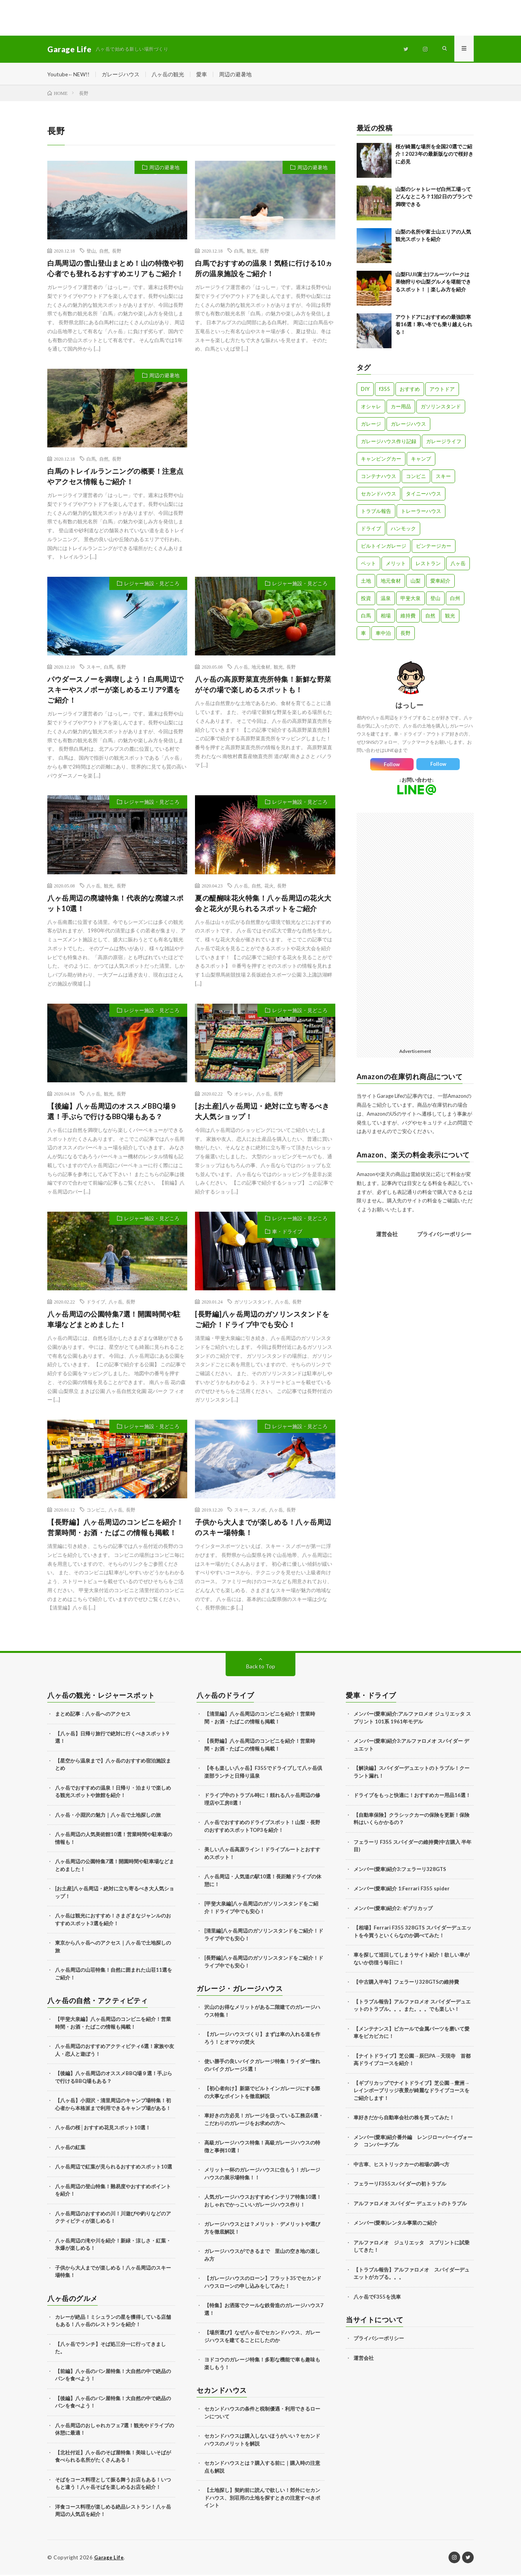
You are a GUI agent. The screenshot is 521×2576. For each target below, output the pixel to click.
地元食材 (261, 668)
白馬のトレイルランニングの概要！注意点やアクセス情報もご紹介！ (115, 477)
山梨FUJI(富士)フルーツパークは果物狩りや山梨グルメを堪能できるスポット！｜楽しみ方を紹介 (433, 283)
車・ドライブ (287, 1233)
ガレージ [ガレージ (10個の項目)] (371, 425)
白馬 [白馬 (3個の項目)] (366, 617)
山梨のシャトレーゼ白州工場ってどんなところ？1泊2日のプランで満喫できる (433, 197)
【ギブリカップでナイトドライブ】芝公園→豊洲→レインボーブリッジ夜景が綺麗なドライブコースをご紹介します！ (411, 2091)
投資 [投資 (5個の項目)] (366, 599)
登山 (91, 251)
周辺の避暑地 (235, 74)
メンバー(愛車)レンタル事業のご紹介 (395, 2224)
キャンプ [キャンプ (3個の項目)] (421, 460)
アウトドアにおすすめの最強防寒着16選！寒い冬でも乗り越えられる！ (433, 325)
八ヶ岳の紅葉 (70, 2148)
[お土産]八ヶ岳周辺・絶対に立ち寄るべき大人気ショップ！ (262, 1112)
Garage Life (109, 2558)
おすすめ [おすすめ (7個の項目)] (410, 390)
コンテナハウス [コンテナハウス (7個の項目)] (378, 477)
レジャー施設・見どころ (151, 584)
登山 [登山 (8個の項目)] (435, 599)
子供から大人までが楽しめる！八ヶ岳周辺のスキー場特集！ (263, 1528)
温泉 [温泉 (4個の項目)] (386, 599)
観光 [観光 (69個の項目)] (450, 617)
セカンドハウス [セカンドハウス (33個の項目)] (378, 495)
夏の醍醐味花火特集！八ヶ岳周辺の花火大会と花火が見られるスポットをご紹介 (263, 904)
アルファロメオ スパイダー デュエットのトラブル (410, 2204)
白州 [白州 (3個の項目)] (455, 599)
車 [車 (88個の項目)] (363, 634)
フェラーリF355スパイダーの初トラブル (400, 2185)
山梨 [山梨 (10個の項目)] (416, 582)
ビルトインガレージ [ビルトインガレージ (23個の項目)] (383, 547)
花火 (269, 886)
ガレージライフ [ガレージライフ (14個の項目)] (443, 442)
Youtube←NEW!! (68, 74)
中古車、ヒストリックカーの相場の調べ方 (401, 2165)
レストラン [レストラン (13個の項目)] (428, 564)
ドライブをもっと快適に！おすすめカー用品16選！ (412, 1796)
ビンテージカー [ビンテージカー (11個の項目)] (433, 547)
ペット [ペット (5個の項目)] (368, 564)
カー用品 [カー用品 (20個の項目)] (401, 407)
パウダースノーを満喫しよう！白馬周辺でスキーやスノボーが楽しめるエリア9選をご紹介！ (115, 691)
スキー (93, 668)
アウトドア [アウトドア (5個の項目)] (442, 390)
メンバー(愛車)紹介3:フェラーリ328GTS (400, 1870)
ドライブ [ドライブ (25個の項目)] (371, 529)
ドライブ (95, 1302)
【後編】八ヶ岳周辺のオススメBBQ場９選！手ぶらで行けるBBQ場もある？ (112, 1112)
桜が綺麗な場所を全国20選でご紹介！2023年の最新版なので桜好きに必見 (434, 155)
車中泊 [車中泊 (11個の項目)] (383, 634)
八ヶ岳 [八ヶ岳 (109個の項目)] (458, 564)
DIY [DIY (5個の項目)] (365, 390)
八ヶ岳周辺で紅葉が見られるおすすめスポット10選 (113, 2168)
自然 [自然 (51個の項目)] (430, 617)
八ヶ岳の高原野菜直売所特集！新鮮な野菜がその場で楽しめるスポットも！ (263, 685)
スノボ (259, 1510)
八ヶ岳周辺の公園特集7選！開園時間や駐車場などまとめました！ (114, 1320)
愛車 (202, 74)
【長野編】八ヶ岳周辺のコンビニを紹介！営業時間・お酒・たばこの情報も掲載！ (115, 1528)
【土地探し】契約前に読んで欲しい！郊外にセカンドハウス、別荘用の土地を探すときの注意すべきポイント (262, 2498)
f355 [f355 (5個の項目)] (384, 390)
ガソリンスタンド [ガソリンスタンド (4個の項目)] (441, 407)
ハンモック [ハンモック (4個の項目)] (403, 529)
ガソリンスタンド (252, 1302)
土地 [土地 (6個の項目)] (366, 582)
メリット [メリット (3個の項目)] (396, 564)
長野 (116, 251)
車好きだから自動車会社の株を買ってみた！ (404, 2118)
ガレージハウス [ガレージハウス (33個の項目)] (408, 425)
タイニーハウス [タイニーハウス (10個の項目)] (423, 495)
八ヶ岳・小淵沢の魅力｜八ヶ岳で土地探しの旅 (108, 1816)
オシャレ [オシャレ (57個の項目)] (371, 407)
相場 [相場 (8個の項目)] (386, 617)
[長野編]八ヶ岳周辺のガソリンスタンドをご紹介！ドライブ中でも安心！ (262, 1320)
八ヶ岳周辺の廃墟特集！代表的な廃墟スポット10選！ (115, 904)
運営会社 (387, 1235)
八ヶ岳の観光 (168, 74)
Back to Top (260, 1667)
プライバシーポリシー (444, 1235)
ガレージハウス (121, 74)
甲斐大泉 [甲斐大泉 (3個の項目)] (410, 599)
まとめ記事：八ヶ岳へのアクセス (93, 1715)
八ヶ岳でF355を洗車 (377, 2298)
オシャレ (243, 1094)
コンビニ (95, 1510)
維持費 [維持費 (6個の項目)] (408, 617)
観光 (251, 251)
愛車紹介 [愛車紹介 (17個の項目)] (440, 582)
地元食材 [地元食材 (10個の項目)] (391, 582)
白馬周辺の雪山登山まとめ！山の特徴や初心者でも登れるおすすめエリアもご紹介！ (115, 269)
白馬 (238, 251)
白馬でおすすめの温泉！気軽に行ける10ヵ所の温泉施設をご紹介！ (263, 269)
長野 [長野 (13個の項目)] (405, 634)
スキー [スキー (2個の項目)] (443, 477)
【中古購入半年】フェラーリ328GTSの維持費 (406, 1983)
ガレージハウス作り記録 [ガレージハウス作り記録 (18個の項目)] (388, 442)
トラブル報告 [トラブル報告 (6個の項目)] (376, 512)
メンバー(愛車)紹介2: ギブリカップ (393, 1909)
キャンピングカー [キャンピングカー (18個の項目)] (381, 460)
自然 (104, 251)
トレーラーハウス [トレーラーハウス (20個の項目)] (421, 512)
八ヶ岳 (241, 668)
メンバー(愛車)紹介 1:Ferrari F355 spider (402, 1889)
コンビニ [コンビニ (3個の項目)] (416, 477)
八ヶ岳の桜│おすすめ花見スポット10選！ (102, 2128)
